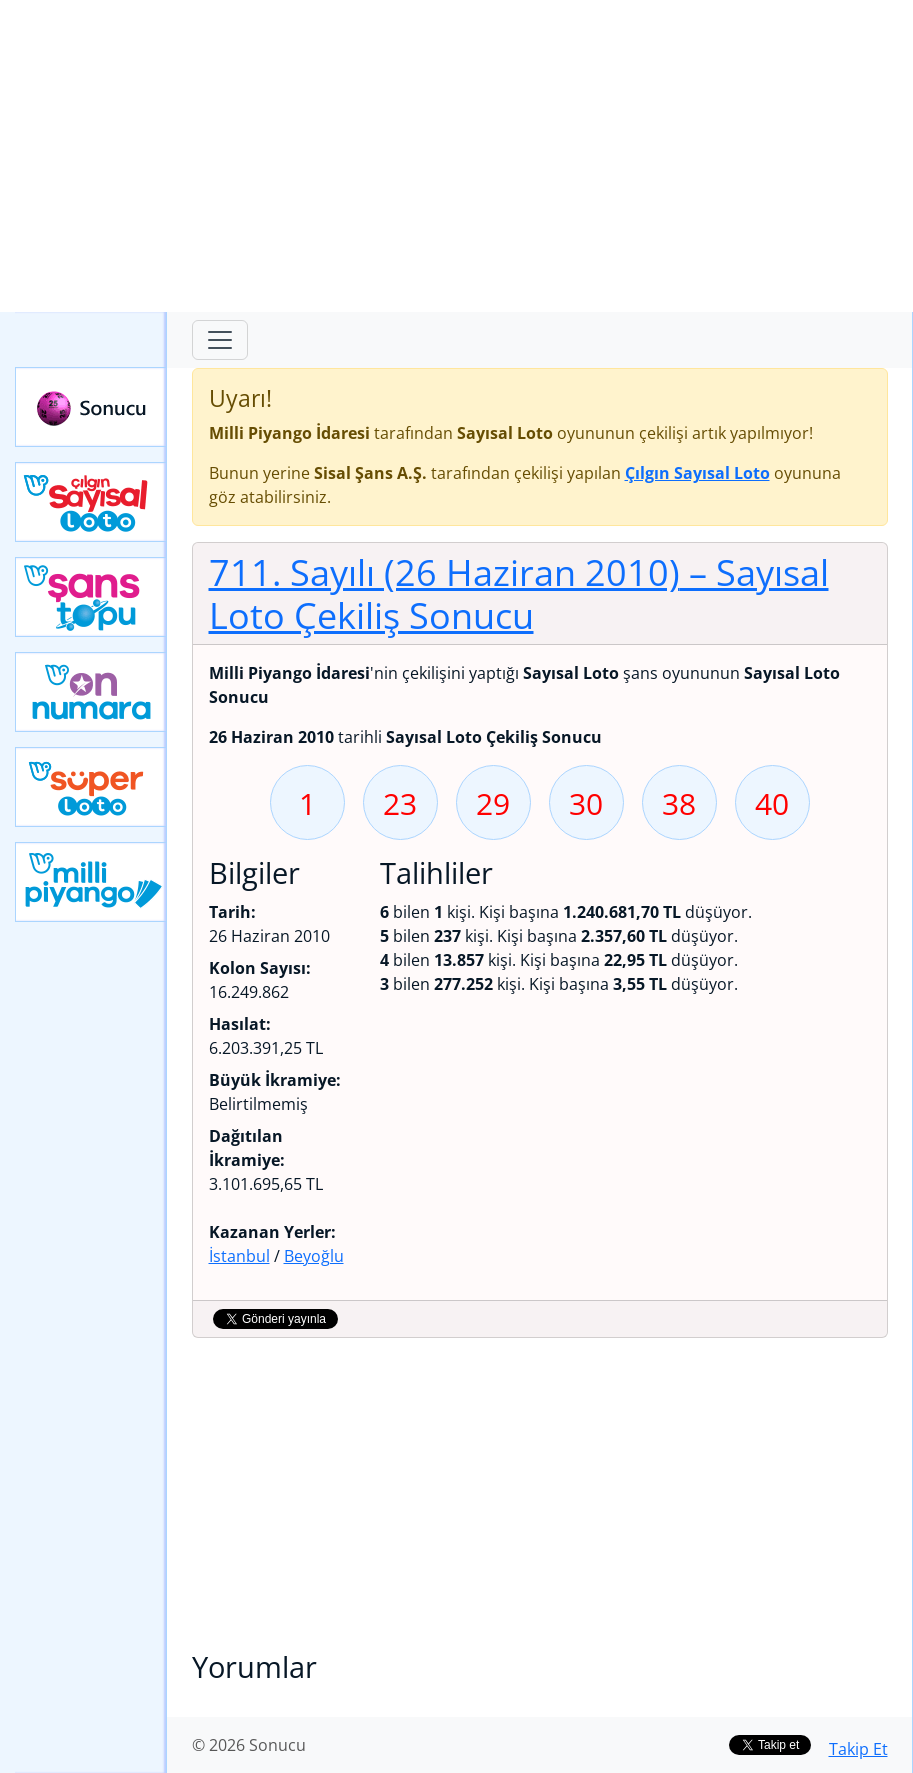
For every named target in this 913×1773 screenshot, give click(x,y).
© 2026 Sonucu (249, 1745)
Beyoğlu (314, 1256)
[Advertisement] (456, 156)
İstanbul (239, 1256)
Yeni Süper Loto (91, 787)
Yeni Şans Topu (91, 597)
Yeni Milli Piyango (91, 882)
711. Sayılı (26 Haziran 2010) (519, 593)
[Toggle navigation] (220, 340)
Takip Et (858, 1749)
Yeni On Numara (91, 692)
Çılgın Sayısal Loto (91, 502)
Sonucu (91, 407)
